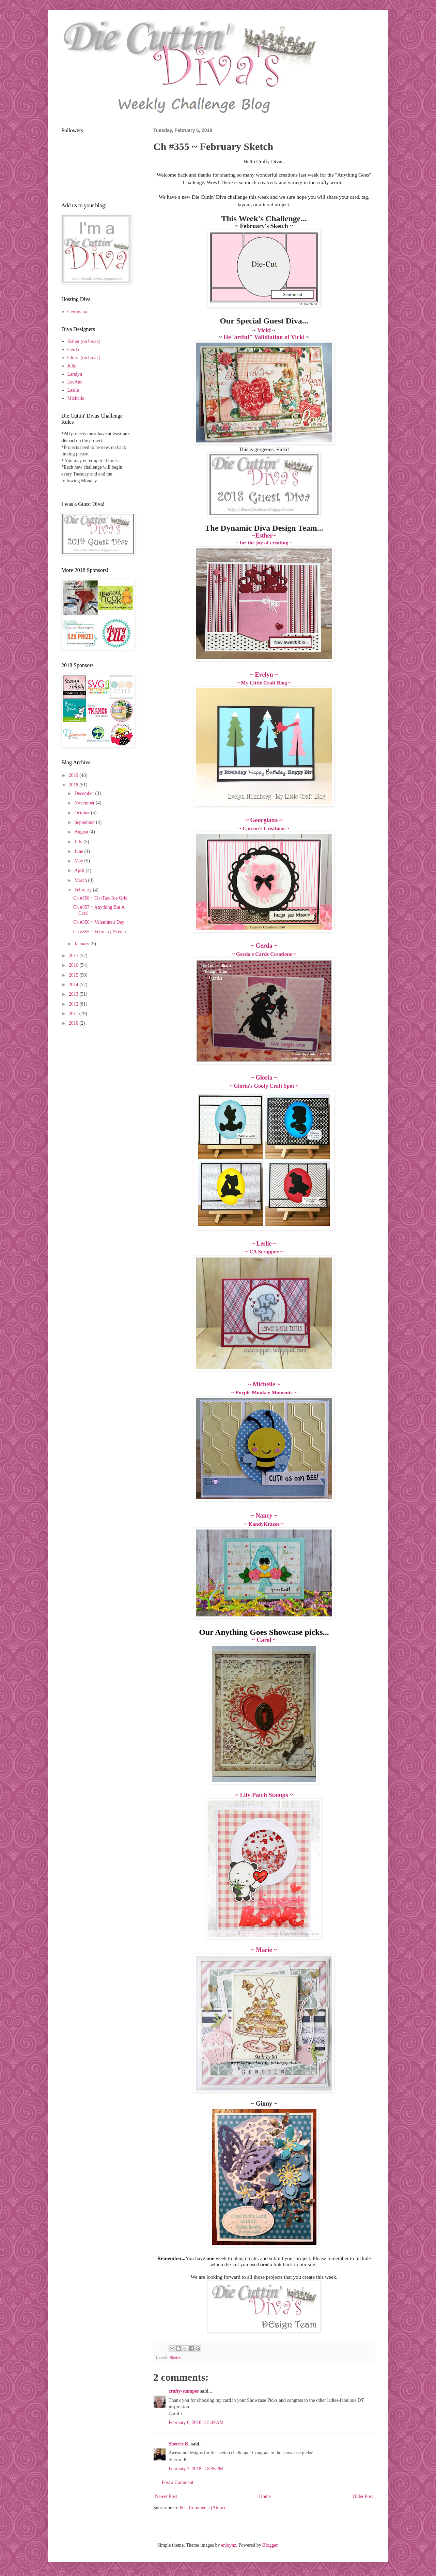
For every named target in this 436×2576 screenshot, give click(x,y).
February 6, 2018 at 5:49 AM (196, 2422)
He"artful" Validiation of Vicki (264, 337)
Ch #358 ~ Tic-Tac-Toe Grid (100, 898)
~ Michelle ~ (264, 1384)
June (79, 851)
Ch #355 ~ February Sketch (99, 931)
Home (265, 2496)
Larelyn (74, 374)
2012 (74, 1004)
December (84, 793)
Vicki (264, 330)
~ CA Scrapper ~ (263, 1251)
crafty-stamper (184, 2391)
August (81, 831)
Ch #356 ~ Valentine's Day (98, 922)
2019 (74, 775)
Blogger (269, 2545)
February (83, 889)
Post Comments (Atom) (202, 2507)
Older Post (363, 2496)
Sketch (175, 2357)
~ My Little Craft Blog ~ (264, 683)
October (82, 812)
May (79, 860)
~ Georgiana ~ (264, 820)
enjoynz (228, 2545)
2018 (74, 784)
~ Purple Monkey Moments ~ (263, 1392)
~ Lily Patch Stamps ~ (264, 1795)
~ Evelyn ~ (264, 674)
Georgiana (77, 311)
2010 (74, 1023)
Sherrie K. (179, 2443)
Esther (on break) (83, 341)
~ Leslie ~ (264, 1243)
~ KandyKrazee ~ (263, 1524)
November (85, 802)
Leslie (73, 390)
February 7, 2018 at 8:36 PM (196, 2468)
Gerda (73, 349)
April (79, 870)
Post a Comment (177, 2482)
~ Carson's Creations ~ (264, 828)
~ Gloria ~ (264, 1077)
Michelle (75, 398)
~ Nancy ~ (264, 1515)
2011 (74, 1013)
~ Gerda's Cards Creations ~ (264, 954)
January (82, 943)
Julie (71, 365)
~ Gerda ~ (264, 945)
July (78, 841)
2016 (74, 965)
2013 (74, 994)
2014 (74, 984)
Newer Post (166, 2496)
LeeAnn (75, 382)
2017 (74, 955)
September (85, 822)
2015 (74, 975)
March (81, 880)
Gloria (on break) (83, 357)
